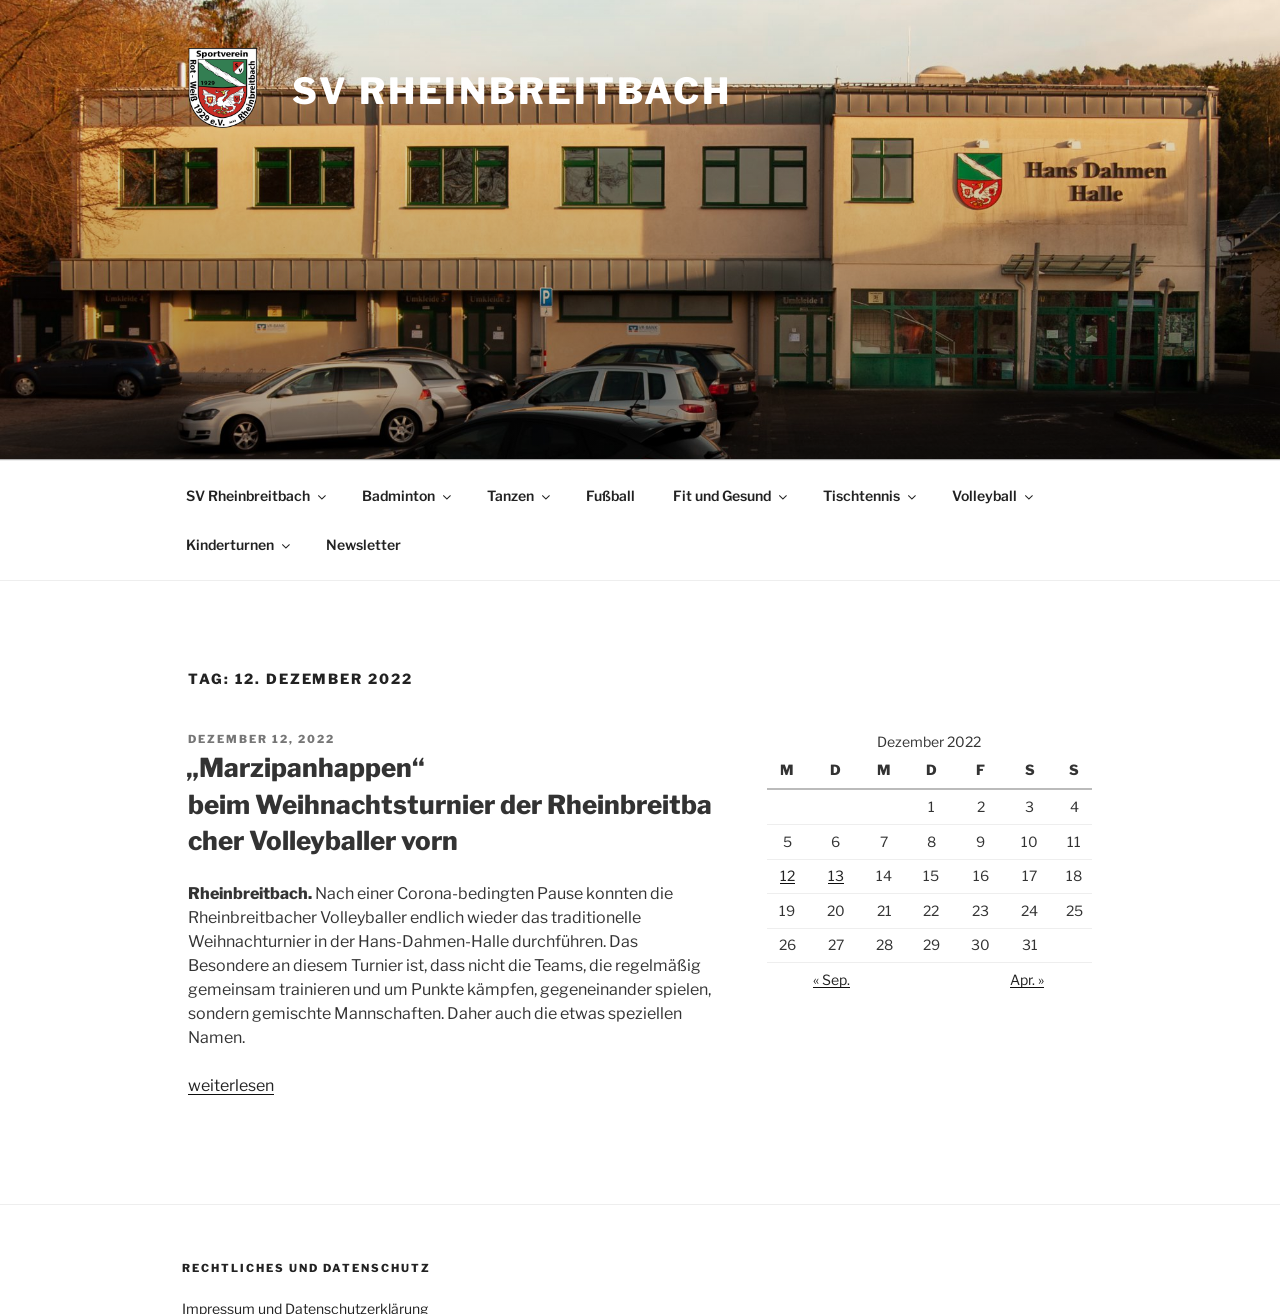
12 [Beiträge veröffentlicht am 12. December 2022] (787, 875)
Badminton (408, 495)
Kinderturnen (239, 544)
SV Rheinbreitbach (512, 91)
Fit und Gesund (731, 495)
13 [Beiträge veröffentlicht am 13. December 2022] (836, 875)
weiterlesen (231, 1085)
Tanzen (520, 495)
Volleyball (994, 495)
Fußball (610, 495)
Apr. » (1027, 979)
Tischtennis (871, 495)
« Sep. (831, 979)
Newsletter (363, 544)
